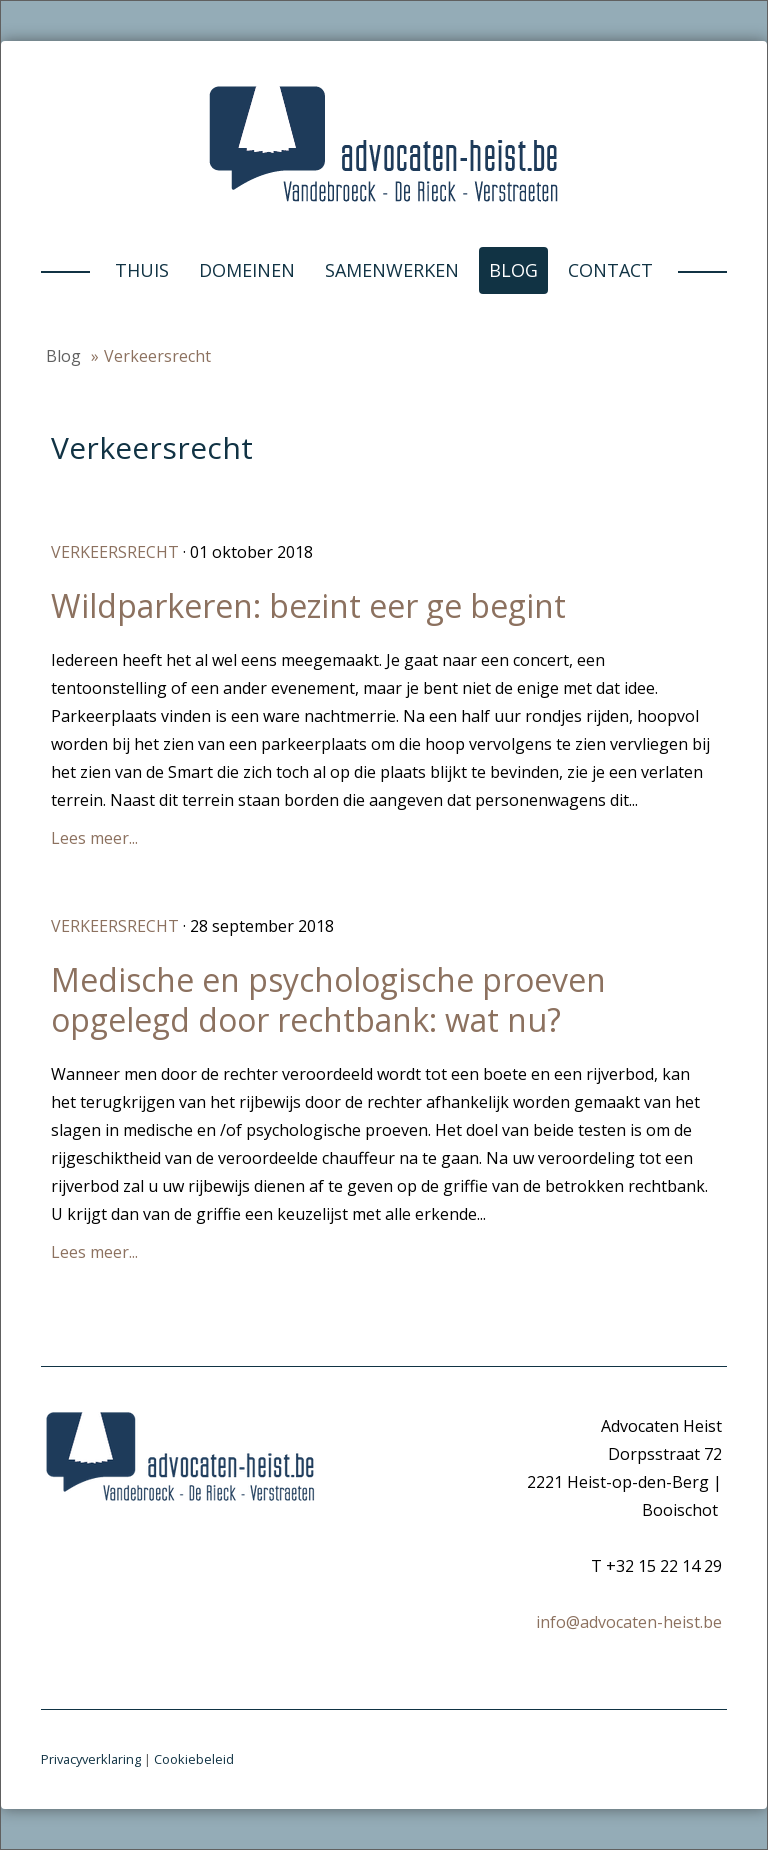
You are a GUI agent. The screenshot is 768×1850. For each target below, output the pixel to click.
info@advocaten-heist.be (629, 1622)
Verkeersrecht (115, 552)
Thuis (142, 270)
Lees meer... (94, 838)
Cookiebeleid (194, 1759)
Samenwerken (392, 270)
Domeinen (247, 270)
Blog (513, 270)
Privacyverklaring (91, 1759)
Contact (610, 270)
